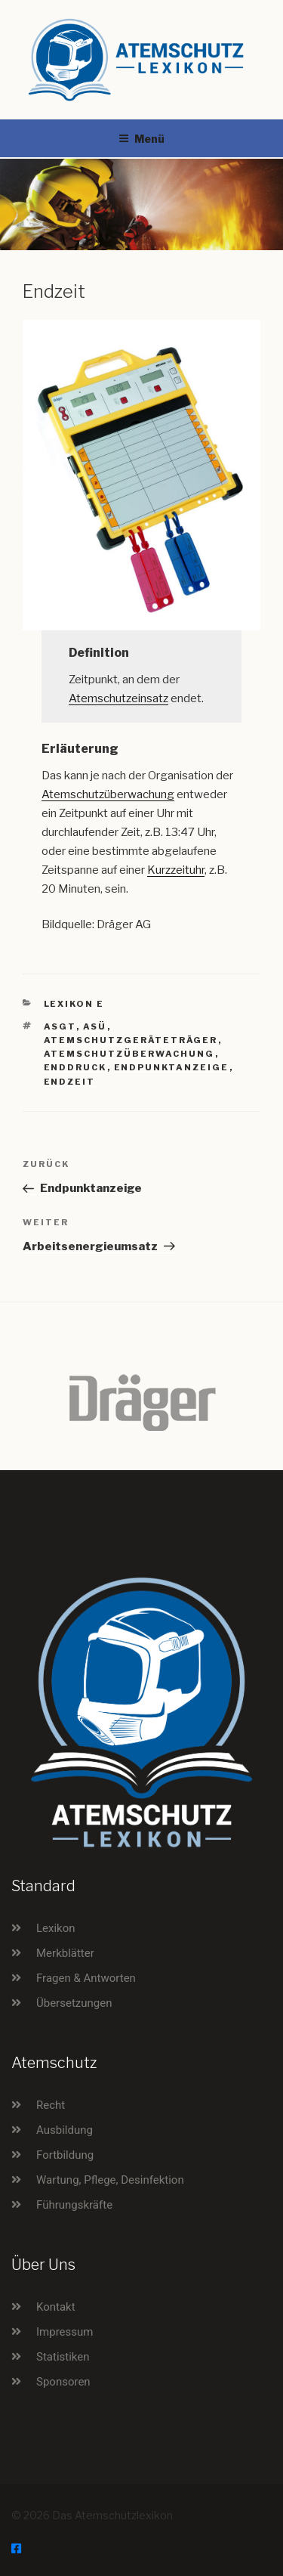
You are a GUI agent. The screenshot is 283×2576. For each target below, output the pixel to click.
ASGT (60, 1026)
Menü (141, 138)
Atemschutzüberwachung (108, 794)
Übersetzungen (74, 2003)
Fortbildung (65, 2155)
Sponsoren (63, 2382)
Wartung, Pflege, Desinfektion (110, 2180)
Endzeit (70, 1081)
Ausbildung (64, 2130)
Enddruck (75, 1067)
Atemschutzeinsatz (118, 698)
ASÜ (95, 1026)
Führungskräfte (74, 2205)
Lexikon (55, 1928)
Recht (50, 2105)
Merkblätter (65, 1953)
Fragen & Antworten (86, 1978)
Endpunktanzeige (171, 1067)
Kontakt (55, 2307)
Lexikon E (74, 1004)
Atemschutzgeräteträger (131, 1040)
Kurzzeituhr (176, 870)
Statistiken (63, 2357)
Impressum (64, 2332)
